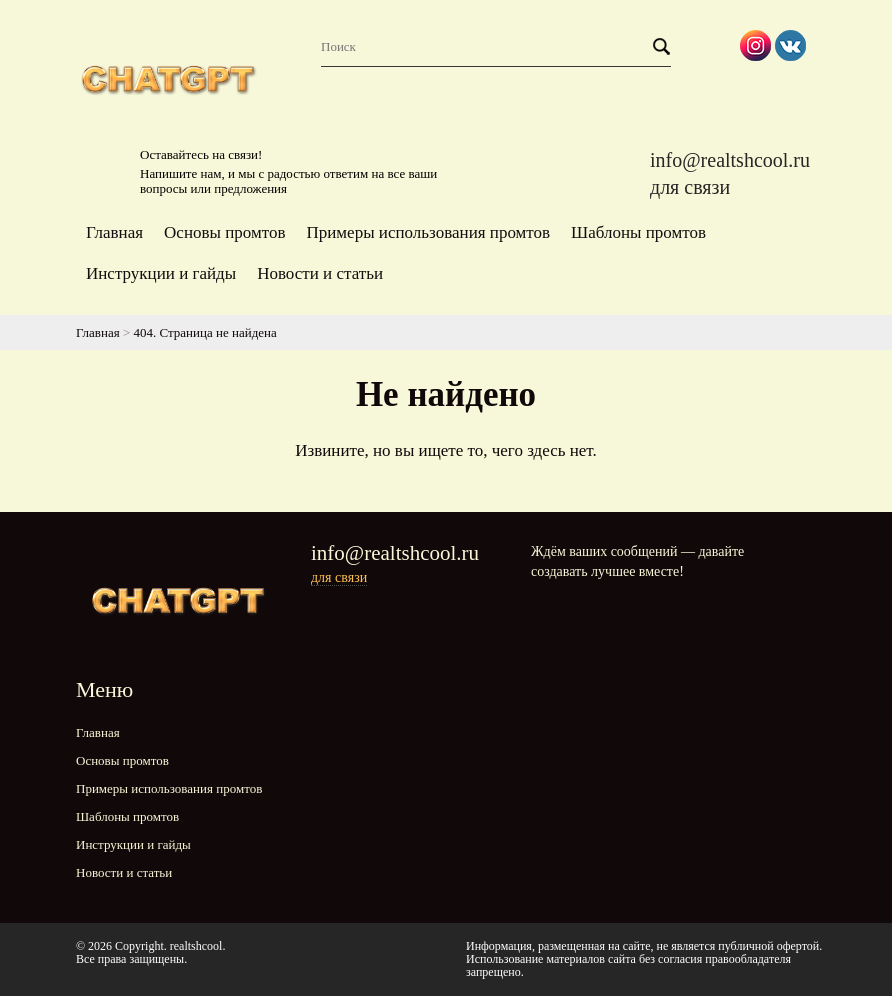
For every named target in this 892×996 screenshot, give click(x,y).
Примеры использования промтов (428, 232)
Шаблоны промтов (638, 232)
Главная (114, 232)
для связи (690, 187)
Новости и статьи (320, 273)
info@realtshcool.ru (730, 160)
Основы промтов (224, 232)
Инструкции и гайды (161, 273)
